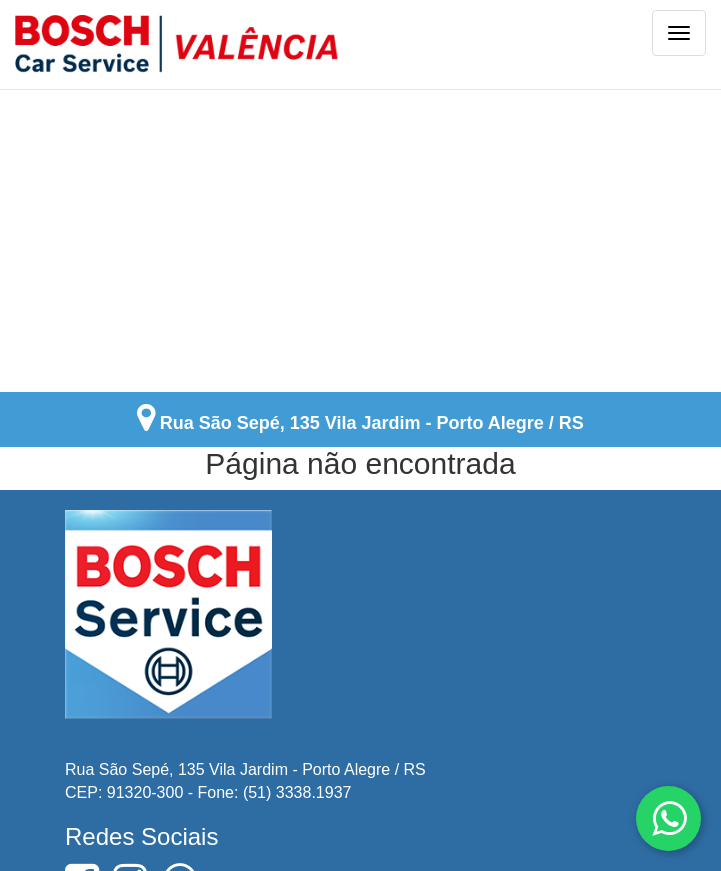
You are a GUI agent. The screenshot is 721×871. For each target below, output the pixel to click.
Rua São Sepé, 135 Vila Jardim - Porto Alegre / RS (372, 422)
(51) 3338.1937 (297, 790)
